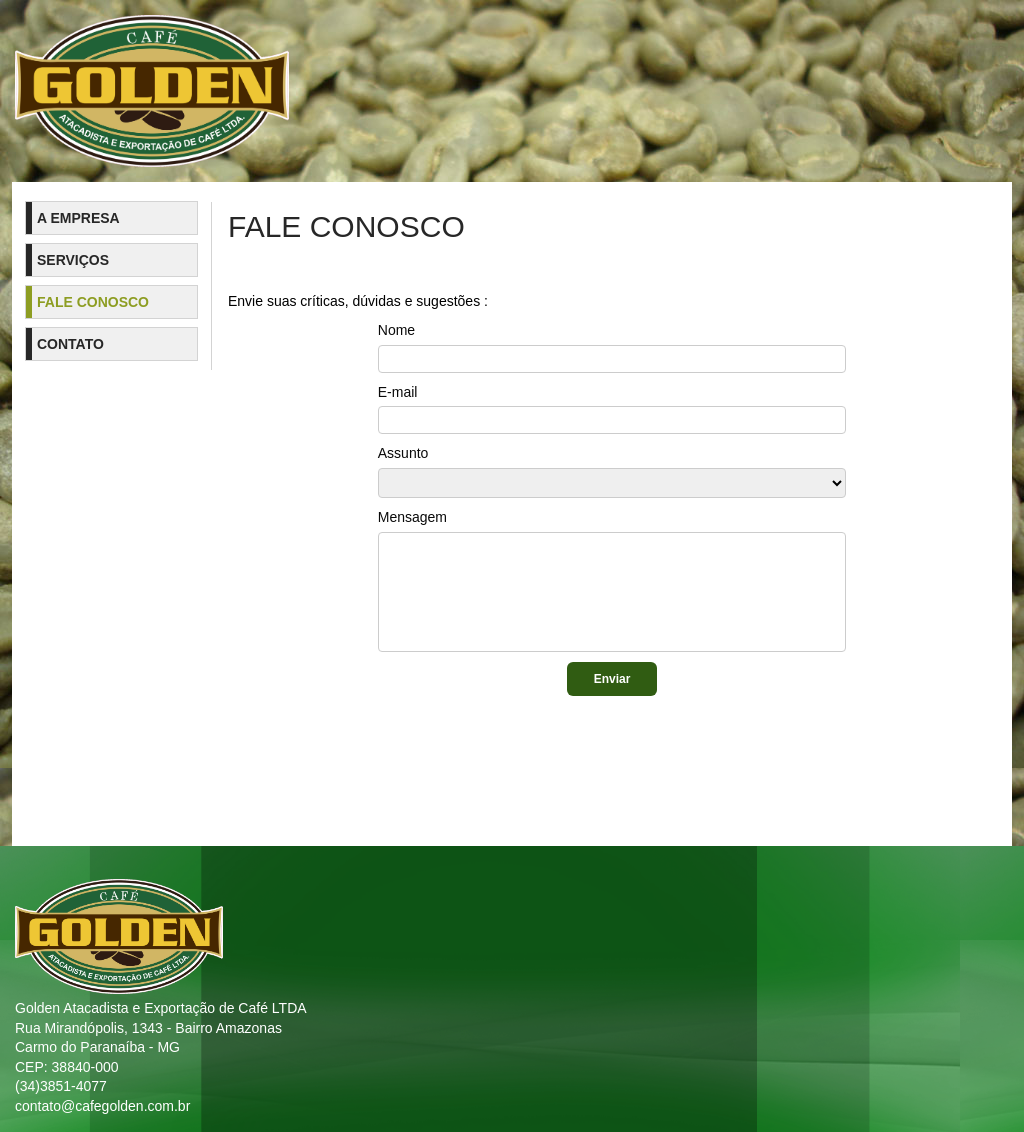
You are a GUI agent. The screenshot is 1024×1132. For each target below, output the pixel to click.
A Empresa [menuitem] (78, 218)
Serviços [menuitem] (73, 260)
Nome (396, 330)
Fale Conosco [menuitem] (93, 302)
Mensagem (412, 517)
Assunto (403, 453)
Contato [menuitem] (70, 344)
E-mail (398, 392)
